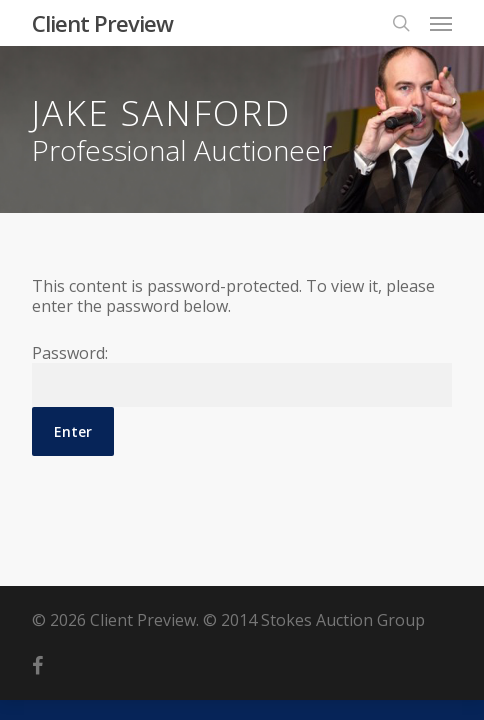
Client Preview (102, 23)
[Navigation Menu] (441, 23)
